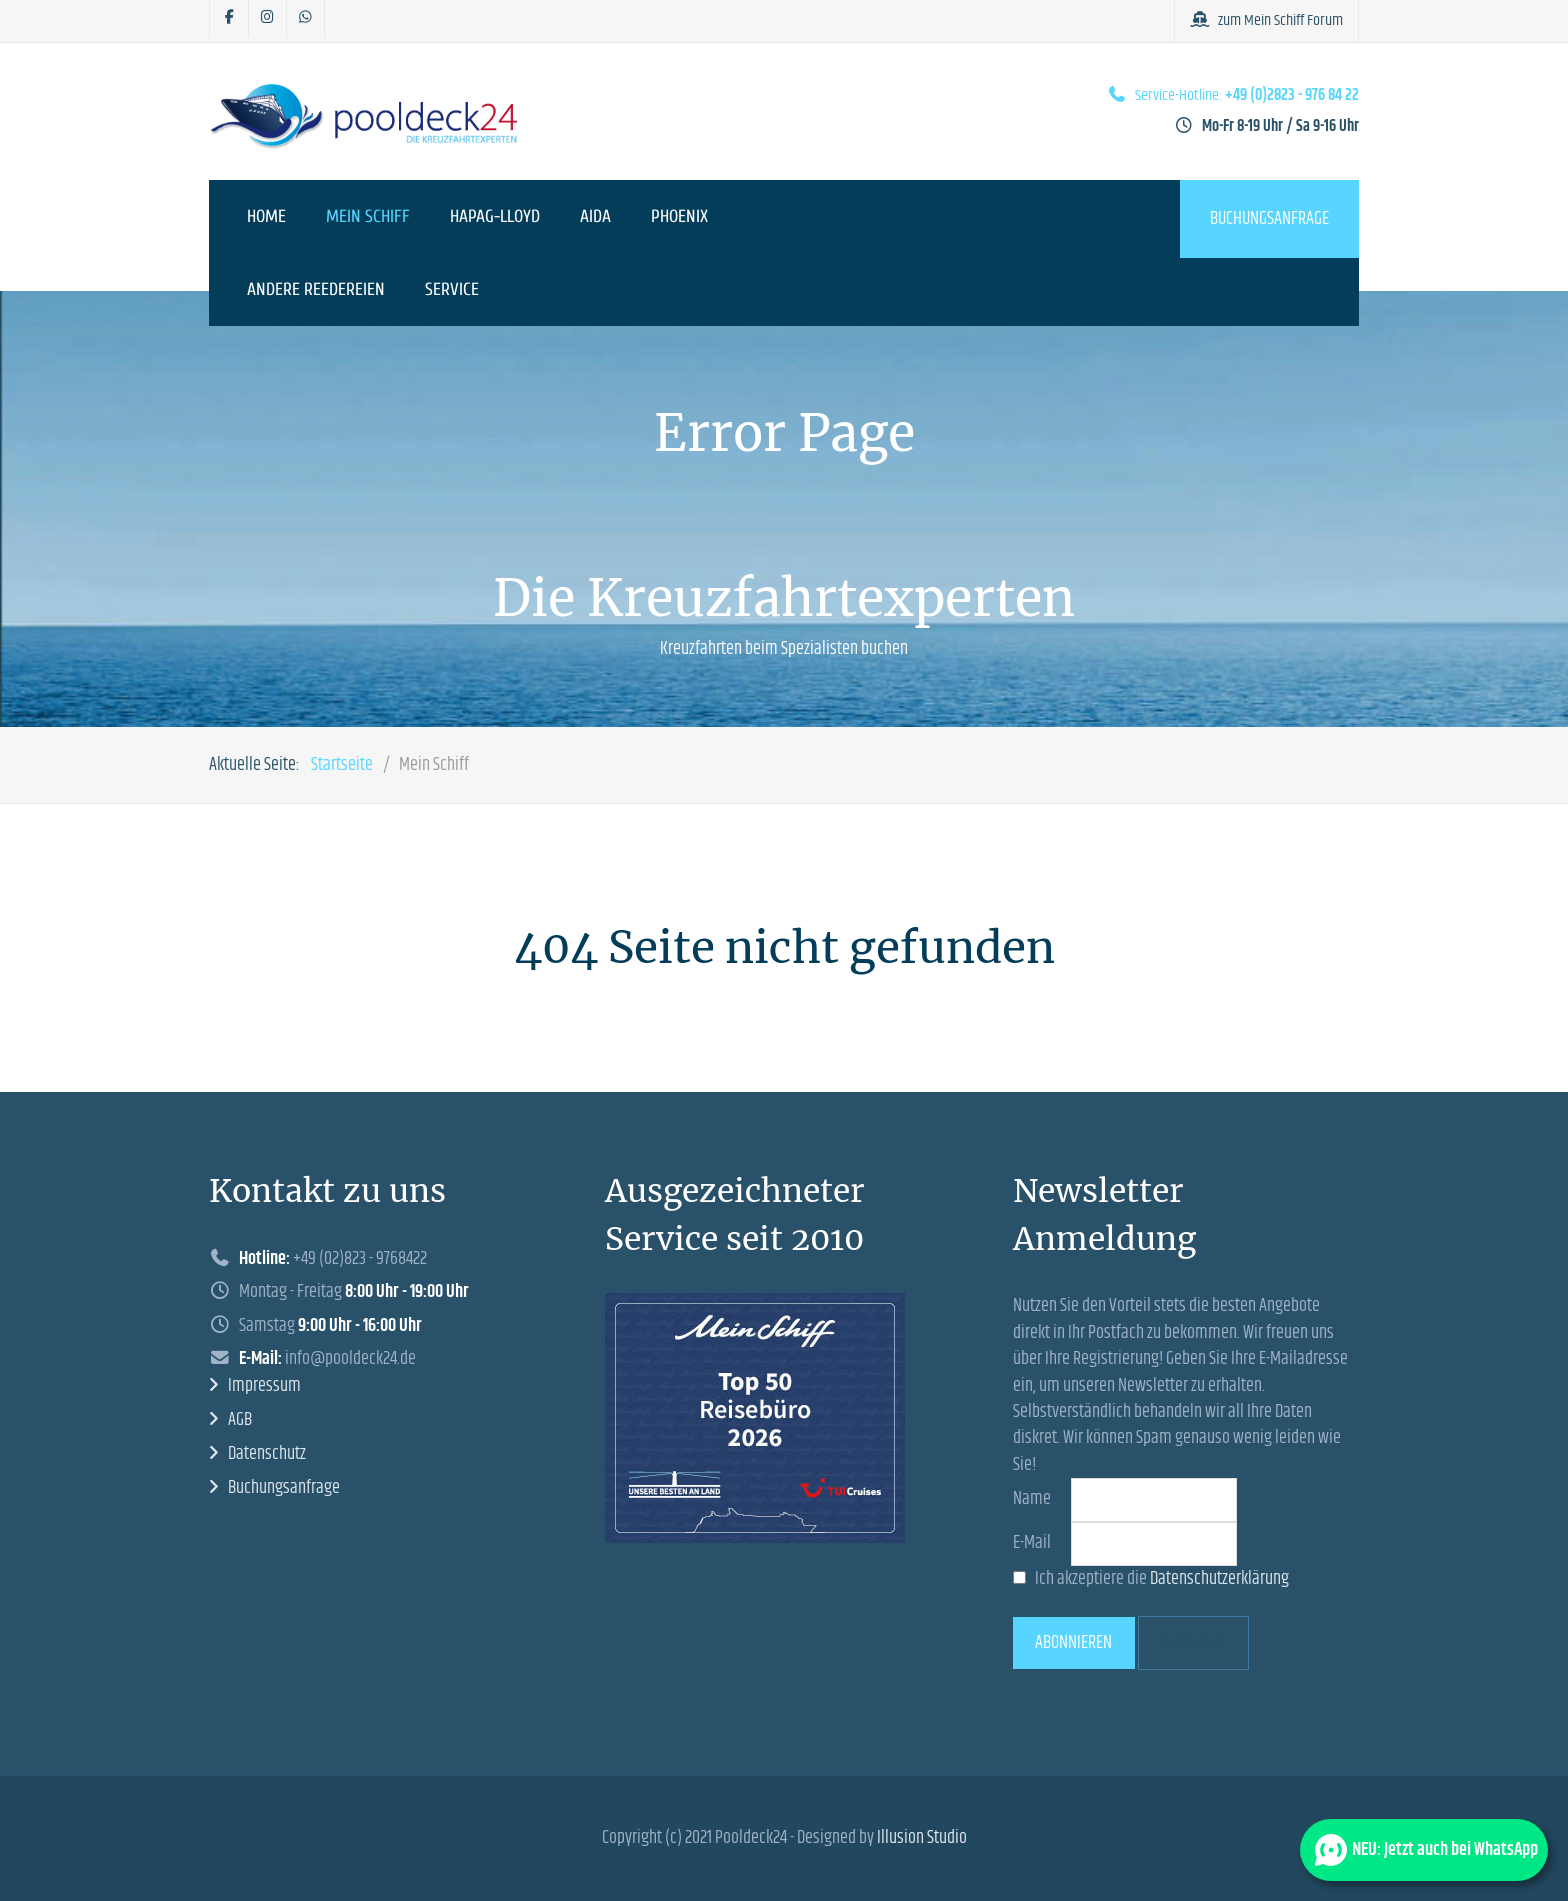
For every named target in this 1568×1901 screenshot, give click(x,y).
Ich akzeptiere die (1151, 1579)
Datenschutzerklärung (1219, 1579)
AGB (240, 1420)
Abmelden (1193, 1643)
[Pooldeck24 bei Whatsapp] (305, 19)
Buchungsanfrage (1269, 219)
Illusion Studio (922, 1838)
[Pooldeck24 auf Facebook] (229, 19)
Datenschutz (267, 1454)
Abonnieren (1073, 1643)
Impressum (264, 1386)
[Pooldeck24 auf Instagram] (267, 19)
